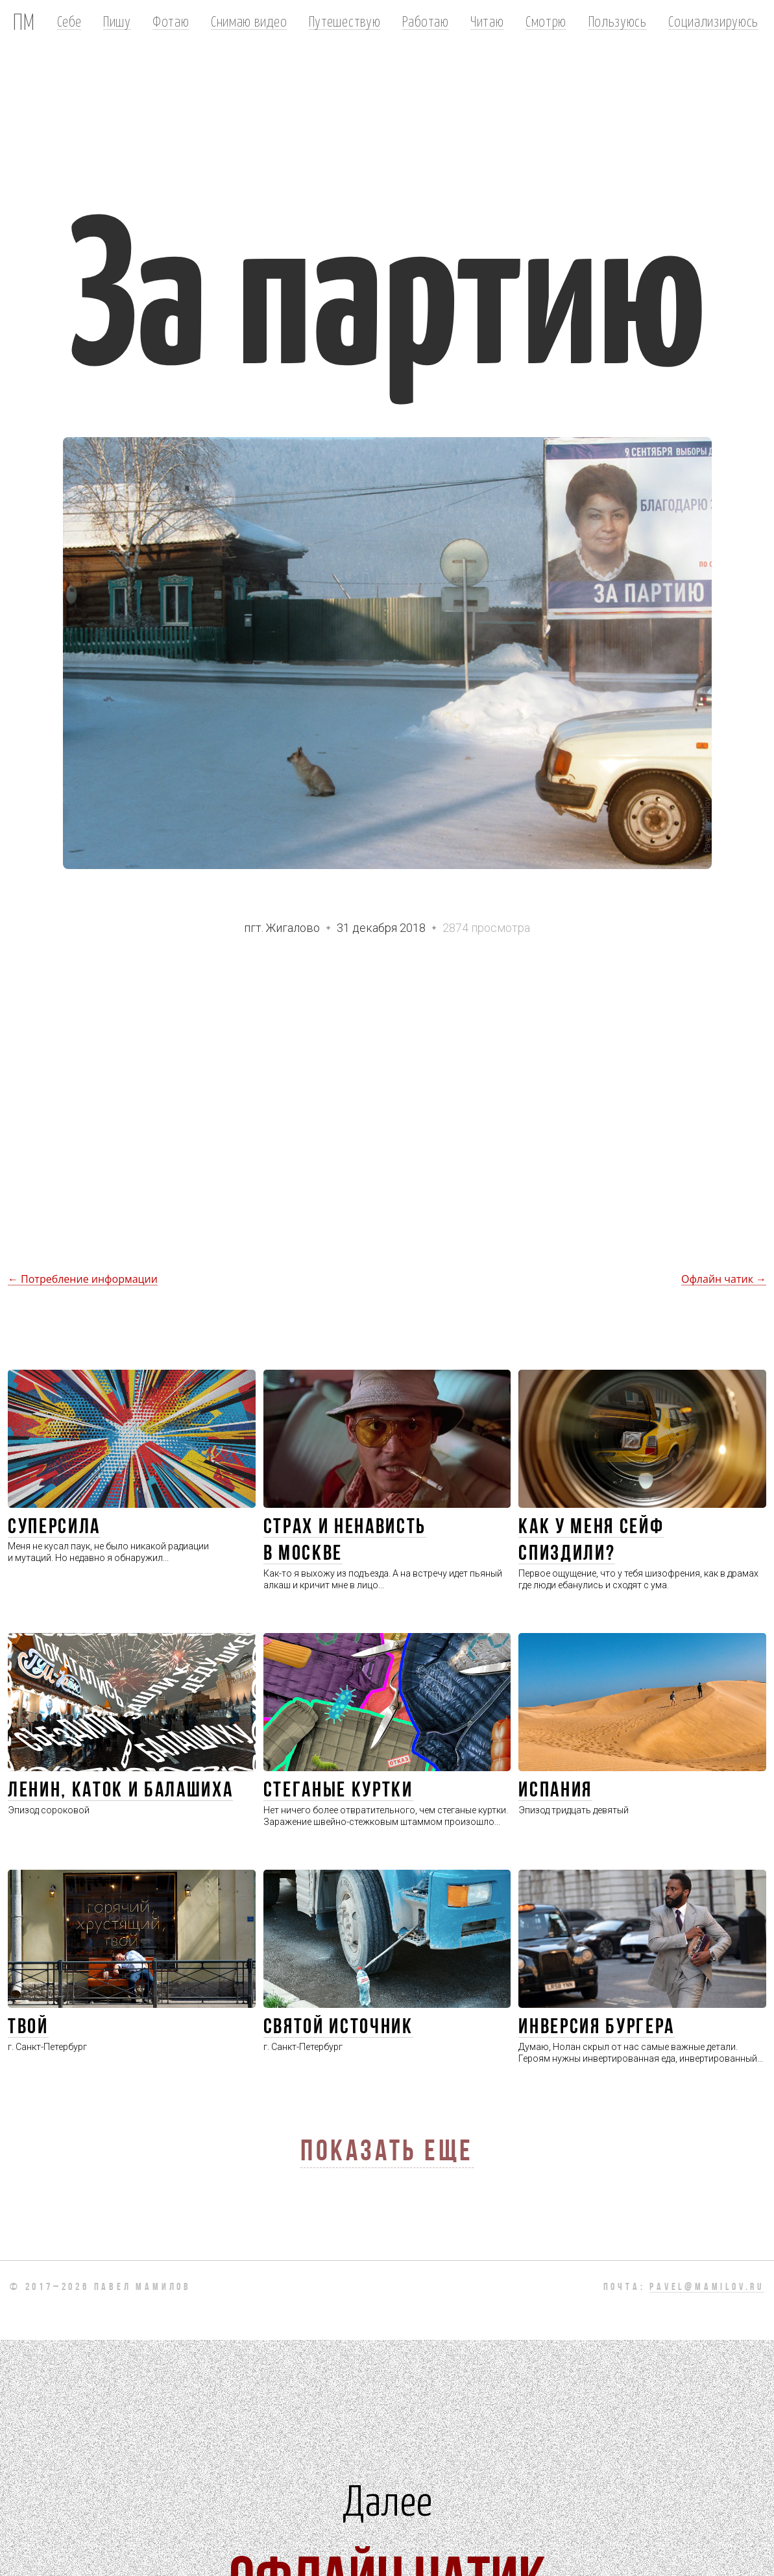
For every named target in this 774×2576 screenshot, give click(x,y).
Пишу (117, 21)
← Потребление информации (83, 1279)
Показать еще (387, 2152)
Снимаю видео (249, 21)
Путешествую (345, 21)
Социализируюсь (713, 21)
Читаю (486, 21)
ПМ (24, 21)
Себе (69, 21)
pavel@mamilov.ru (706, 2287)
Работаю (425, 21)
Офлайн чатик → (723, 1279)
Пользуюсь (617, 21)
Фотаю (170, 21)
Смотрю (546, 21)
